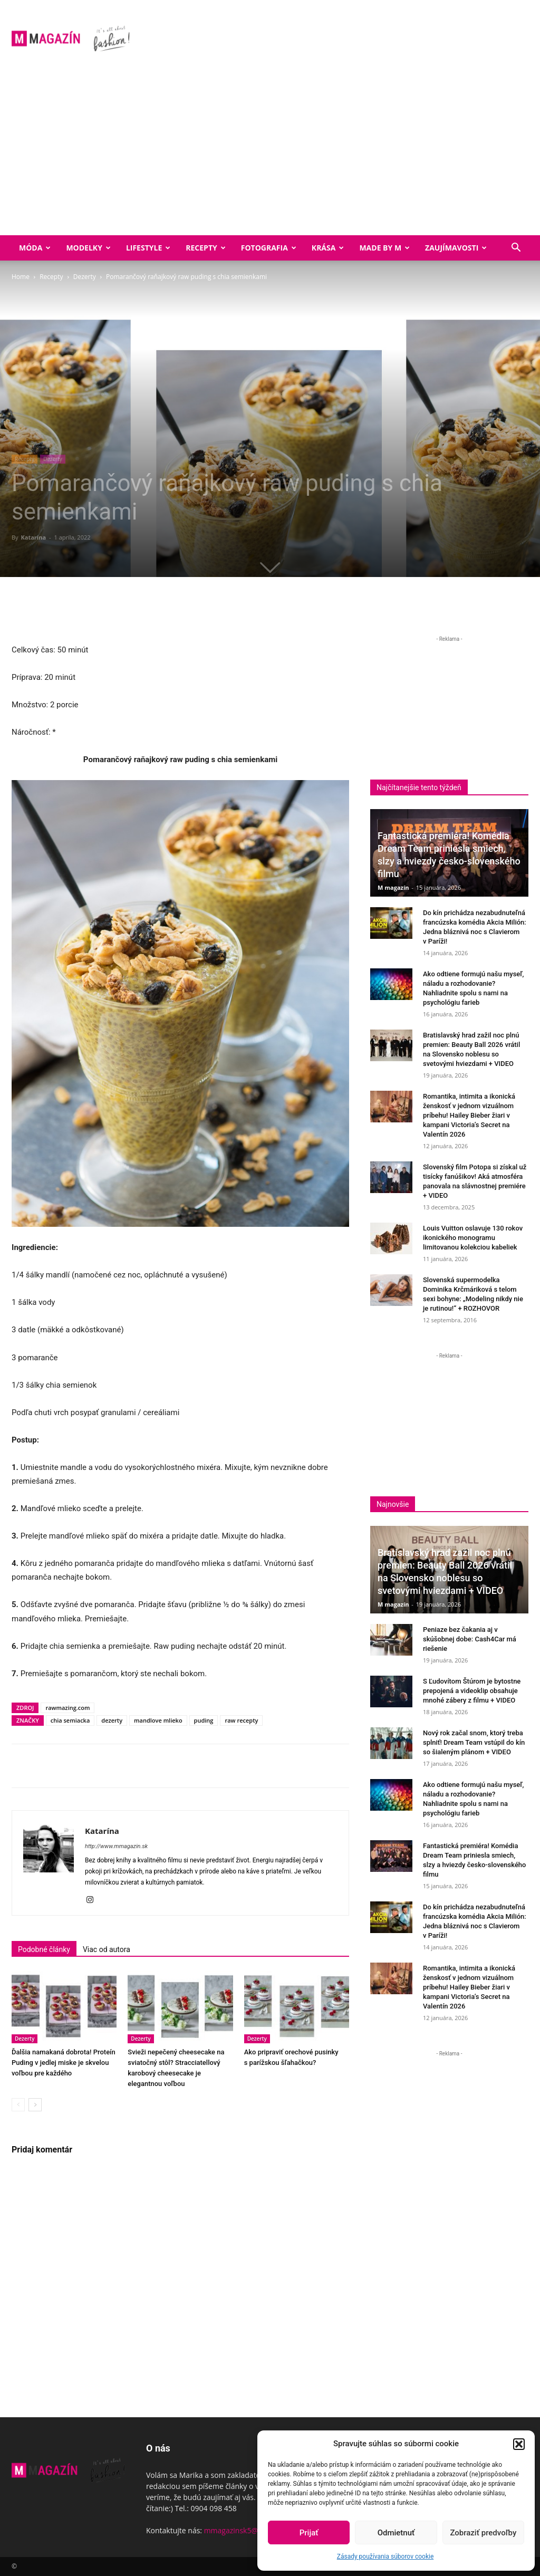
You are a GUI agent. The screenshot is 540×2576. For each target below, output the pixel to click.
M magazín (393, 887)
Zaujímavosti (456, 248)
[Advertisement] (270, 156)
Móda (35, 248)
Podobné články (44, 1949)
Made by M (384, 248)
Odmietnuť (396, 2532)
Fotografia (268, 248)
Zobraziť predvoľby (483, 2532)
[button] (519, 2444)
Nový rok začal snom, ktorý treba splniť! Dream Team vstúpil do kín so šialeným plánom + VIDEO (474, 1742)
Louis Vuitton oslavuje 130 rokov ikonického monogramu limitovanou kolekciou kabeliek (473, 1237)
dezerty (111, 1720)
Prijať (309, 2532)
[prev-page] (18, 2104)
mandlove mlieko (158, 1720)
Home (21, 276)
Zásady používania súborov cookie (385, 2556)
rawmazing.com (67, 1708)
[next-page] (35, 2104)
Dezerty (84, 276)
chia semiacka (70, 1720)
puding (204, 1720)
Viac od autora (106, 1949)
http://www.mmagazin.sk (116, 1846)
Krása (328, 248)
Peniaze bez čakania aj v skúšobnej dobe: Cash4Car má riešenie (469, 1639)
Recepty (205, 248)
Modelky (88, 248)
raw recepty (241, 1720)
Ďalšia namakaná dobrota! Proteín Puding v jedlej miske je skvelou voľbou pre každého (63, 2062)
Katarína (33, 537)
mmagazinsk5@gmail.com (249, 2530)
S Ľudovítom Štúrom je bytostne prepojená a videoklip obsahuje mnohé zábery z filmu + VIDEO (471, 1690)
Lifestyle (148, 248)
